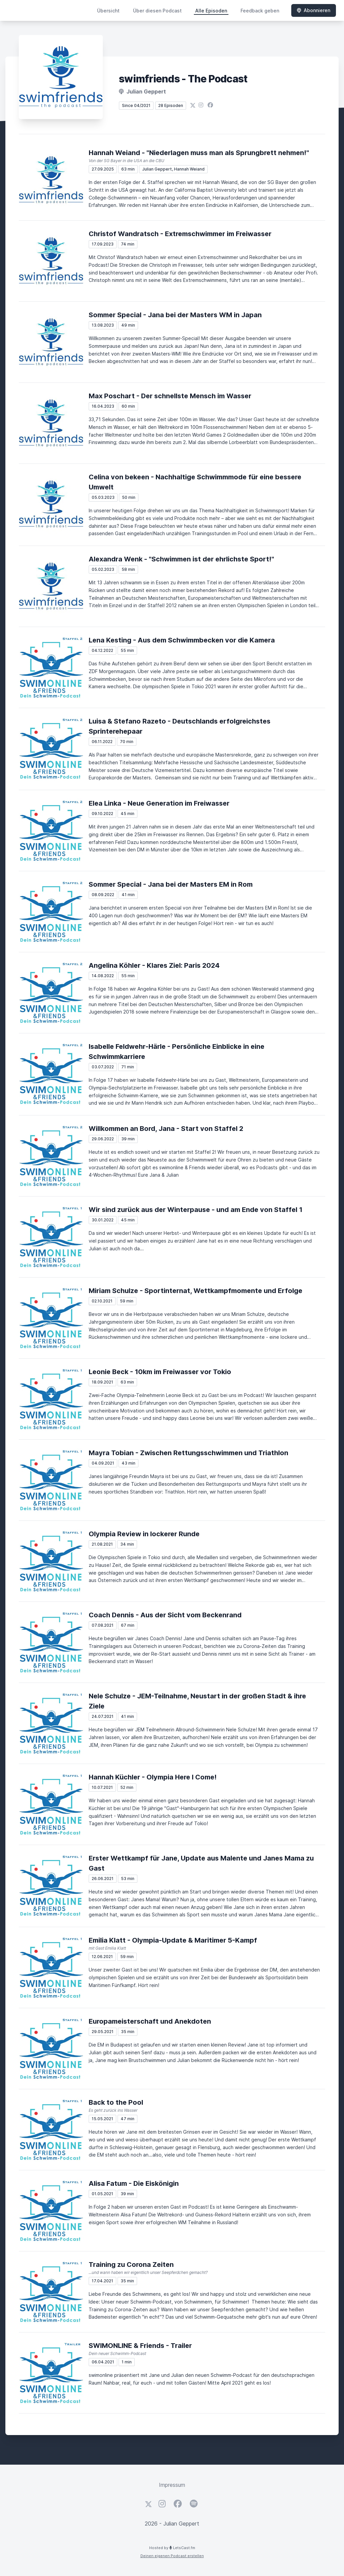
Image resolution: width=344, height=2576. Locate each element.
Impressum (172, 2484)
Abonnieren (313, 10)
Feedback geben (260, 10)
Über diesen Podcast (157, 10)
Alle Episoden (211, 10)
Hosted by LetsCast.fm (172, 2547)
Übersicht (108, 10)
